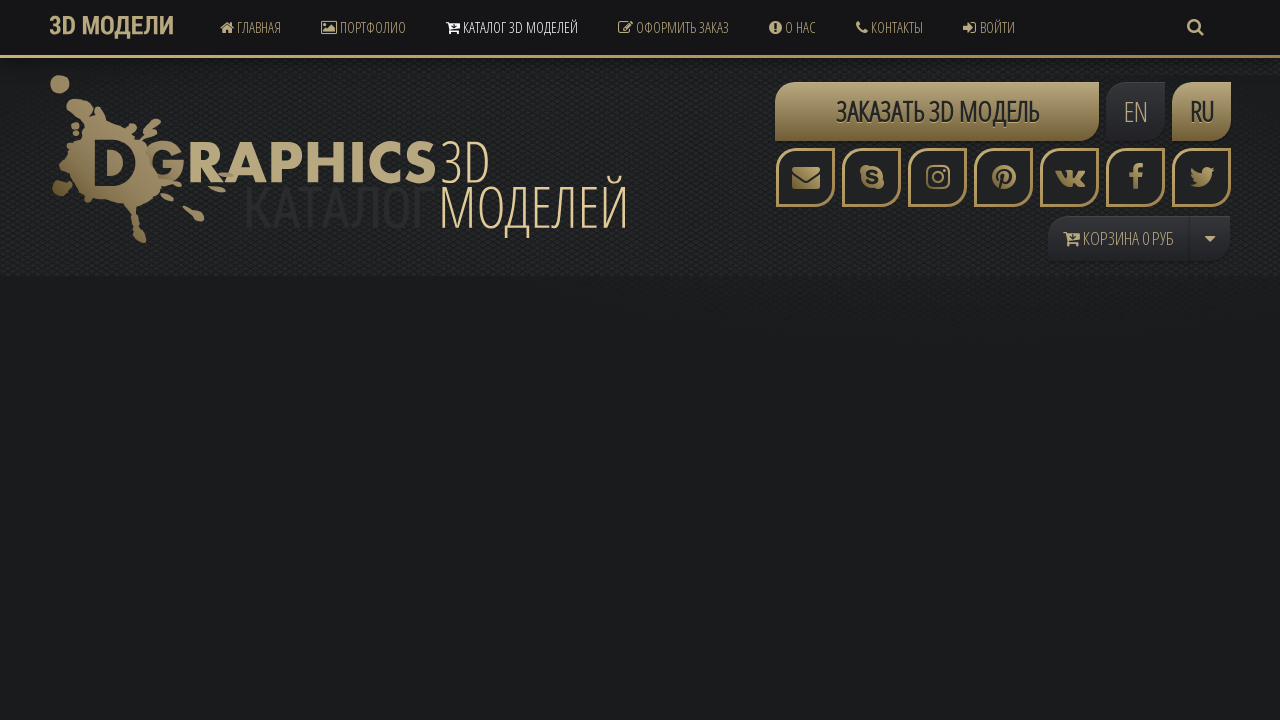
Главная (250, 27)
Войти (989, 27)
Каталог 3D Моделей (512, 27)
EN (1136, 111)
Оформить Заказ (673, 27)
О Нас (792, 27)
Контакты (889, 27)
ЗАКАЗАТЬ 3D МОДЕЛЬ (937, 111)
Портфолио (363, 27)
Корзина (1118, 238)
